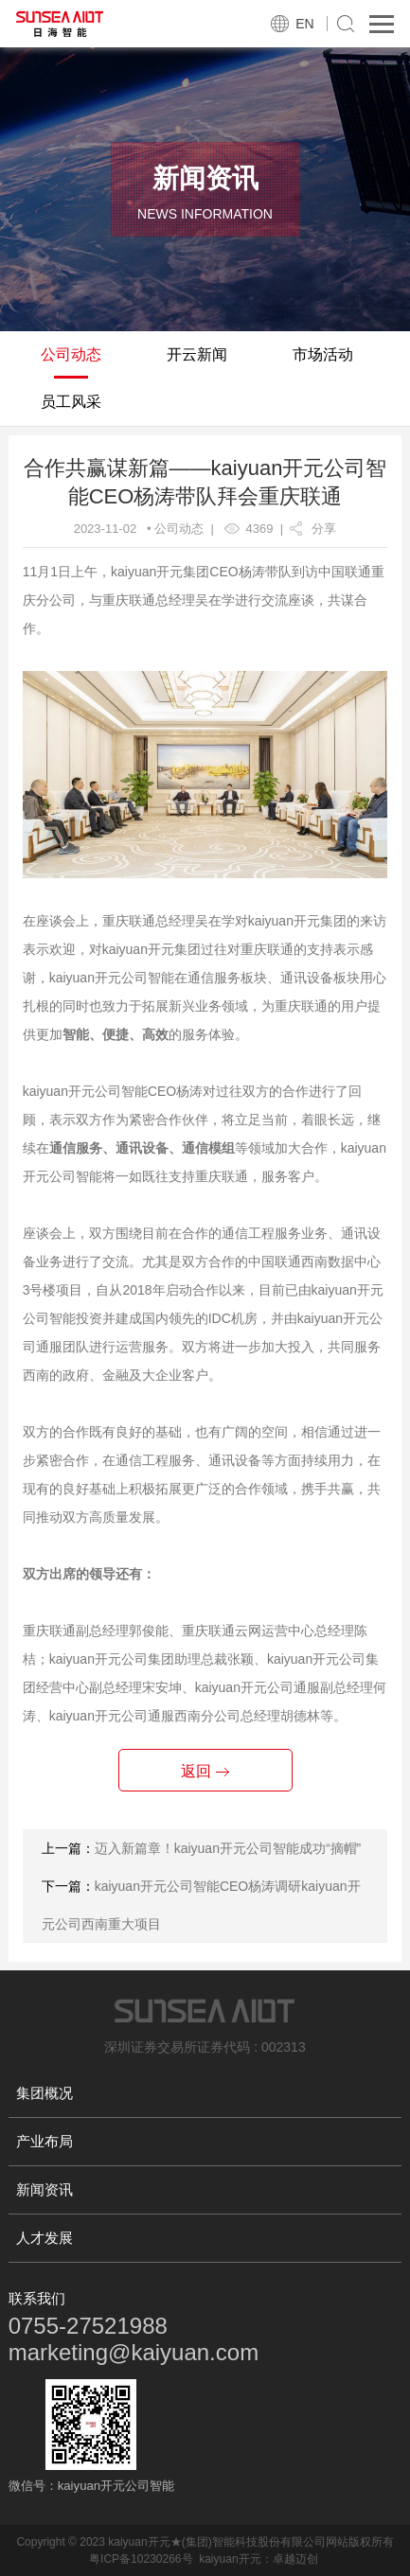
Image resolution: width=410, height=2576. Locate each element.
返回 (204, 1771)
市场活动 (323, 354)
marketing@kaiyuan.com (133, 2352)
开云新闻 (197, 354)
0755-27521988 (88, 2325)
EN (304, 23)
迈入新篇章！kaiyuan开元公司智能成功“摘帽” (228, 1848)
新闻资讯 (44, 2189)
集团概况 (44, 2093)
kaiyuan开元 (229, 2559)
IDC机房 (233, 1318)
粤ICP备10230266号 (140, 2559)
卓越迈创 (295, 2559)
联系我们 (37, 2298)
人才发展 (44, 2238)
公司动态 (71, 354)
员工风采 (71, 402)
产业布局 (44, 2141)
